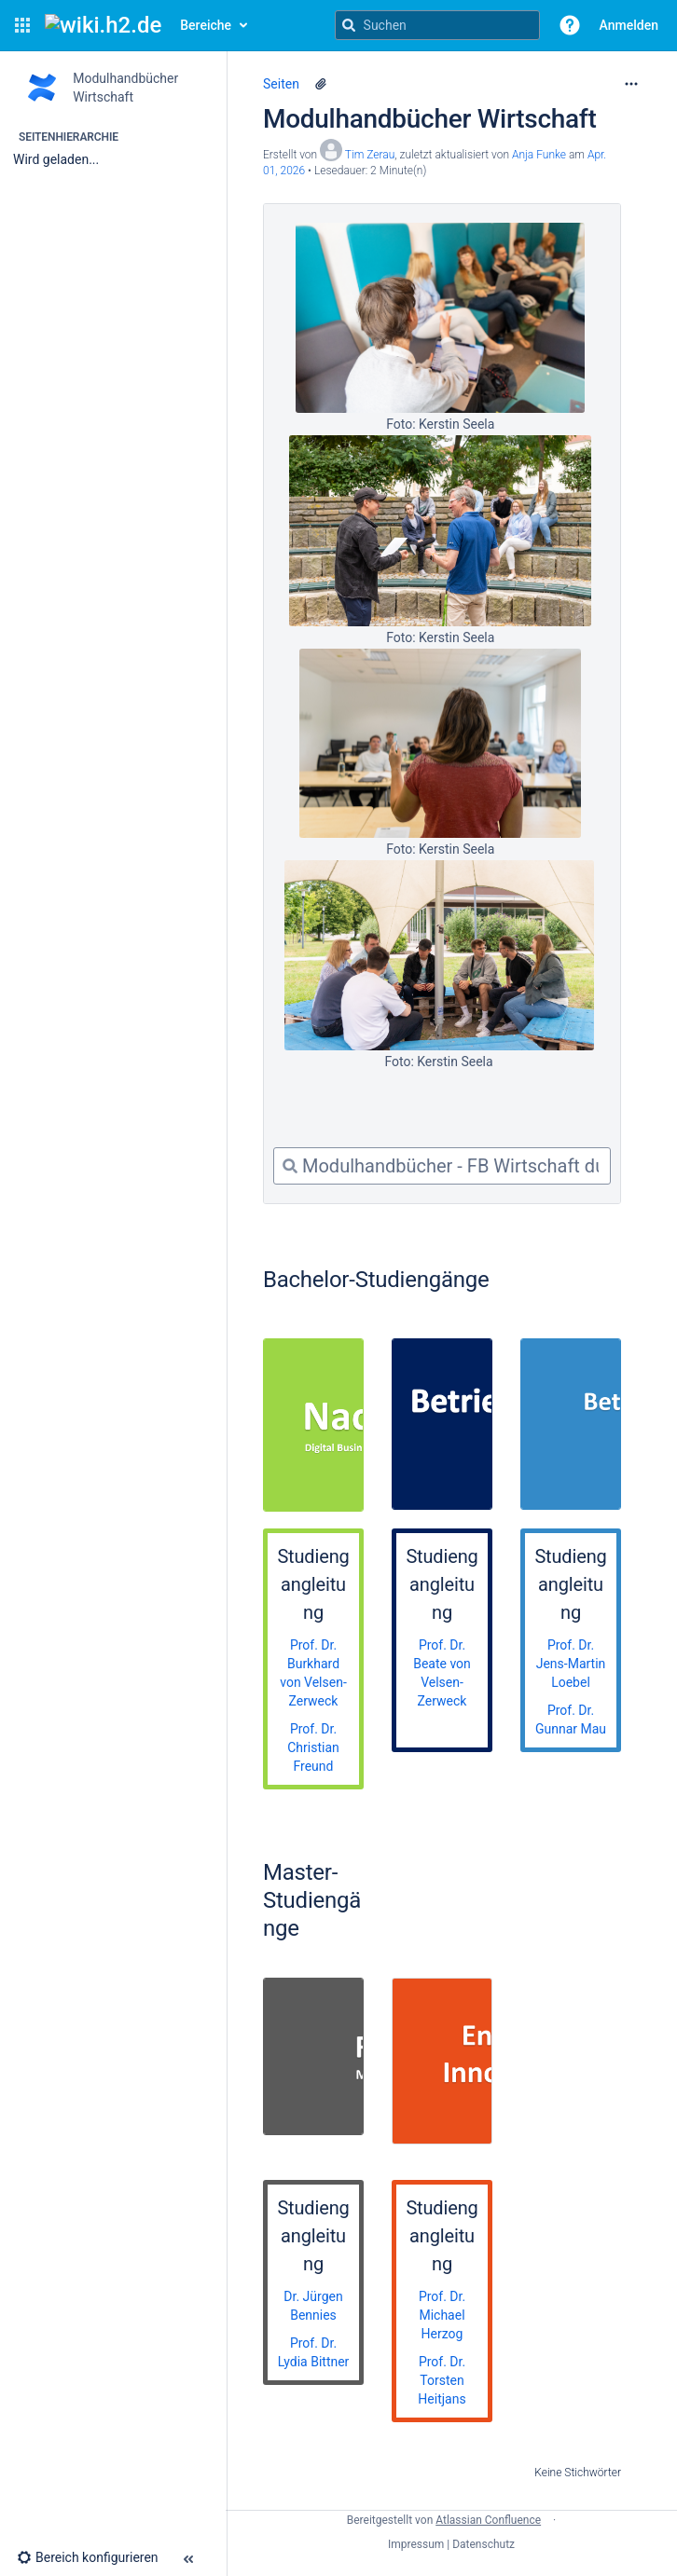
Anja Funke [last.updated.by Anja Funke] (539, 154)
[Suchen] (348, 25)
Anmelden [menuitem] (629, 25)
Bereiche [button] (205, 25)
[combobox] (442, 1166)
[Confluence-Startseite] (103, 25)
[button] (22, 25)
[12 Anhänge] (320, 83)
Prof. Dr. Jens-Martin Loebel (571, 1663)
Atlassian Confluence (488, 2520)
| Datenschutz (481, 2544)
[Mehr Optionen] (631, 84)
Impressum (416, 2544)
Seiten (281, 83)
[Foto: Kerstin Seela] (440, 318)
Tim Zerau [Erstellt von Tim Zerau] (370, 154)
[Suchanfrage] (437, 25)
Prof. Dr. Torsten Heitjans (441, 2380)
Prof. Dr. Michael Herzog (442, 2315)
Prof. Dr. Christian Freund (313, 1747)
